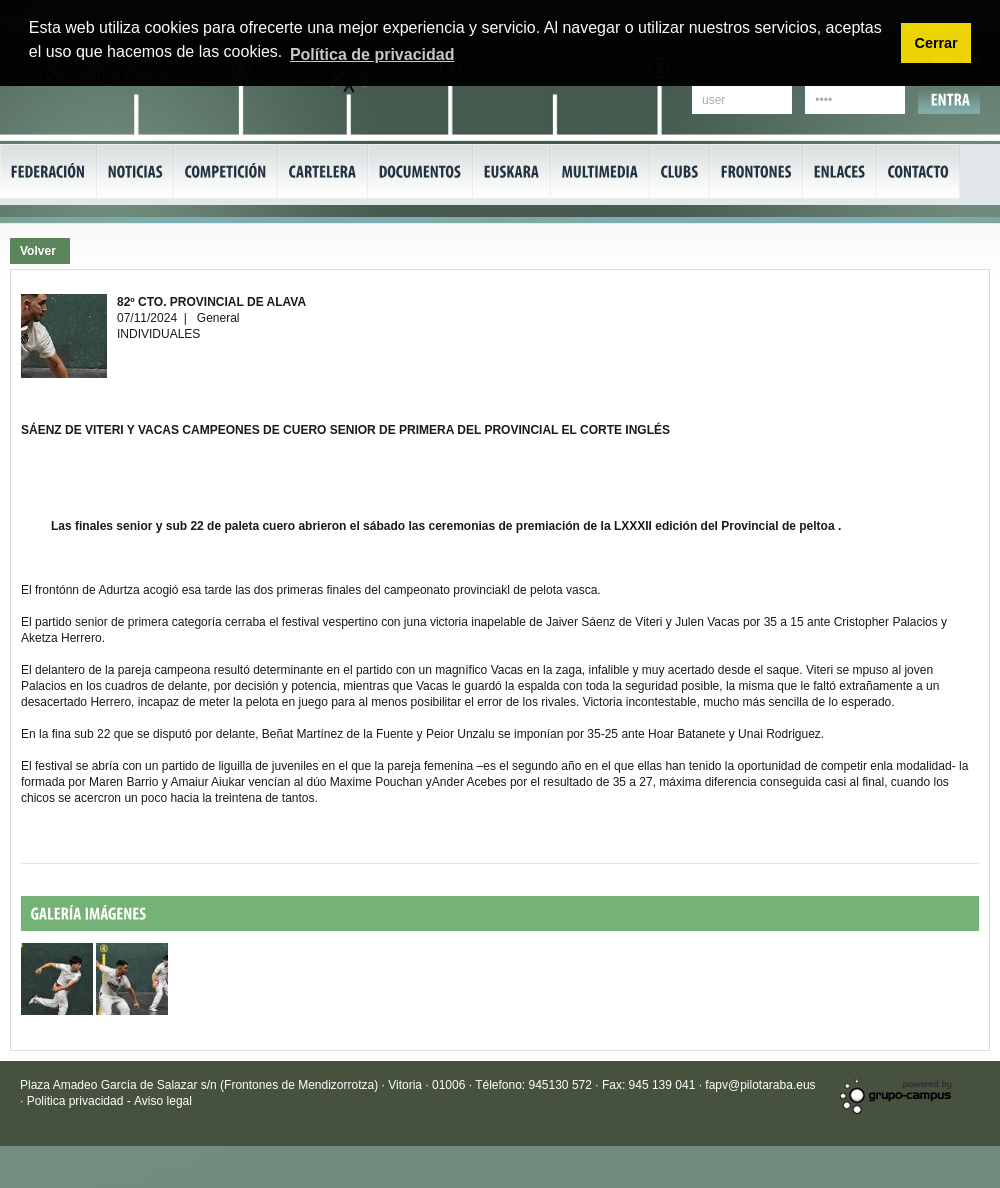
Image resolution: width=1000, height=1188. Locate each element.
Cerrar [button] (935, 43)
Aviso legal (163, 1101)
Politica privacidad (77, 1101)
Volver (38, 251)
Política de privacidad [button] (372, 54)
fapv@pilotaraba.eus (760, 1085)
